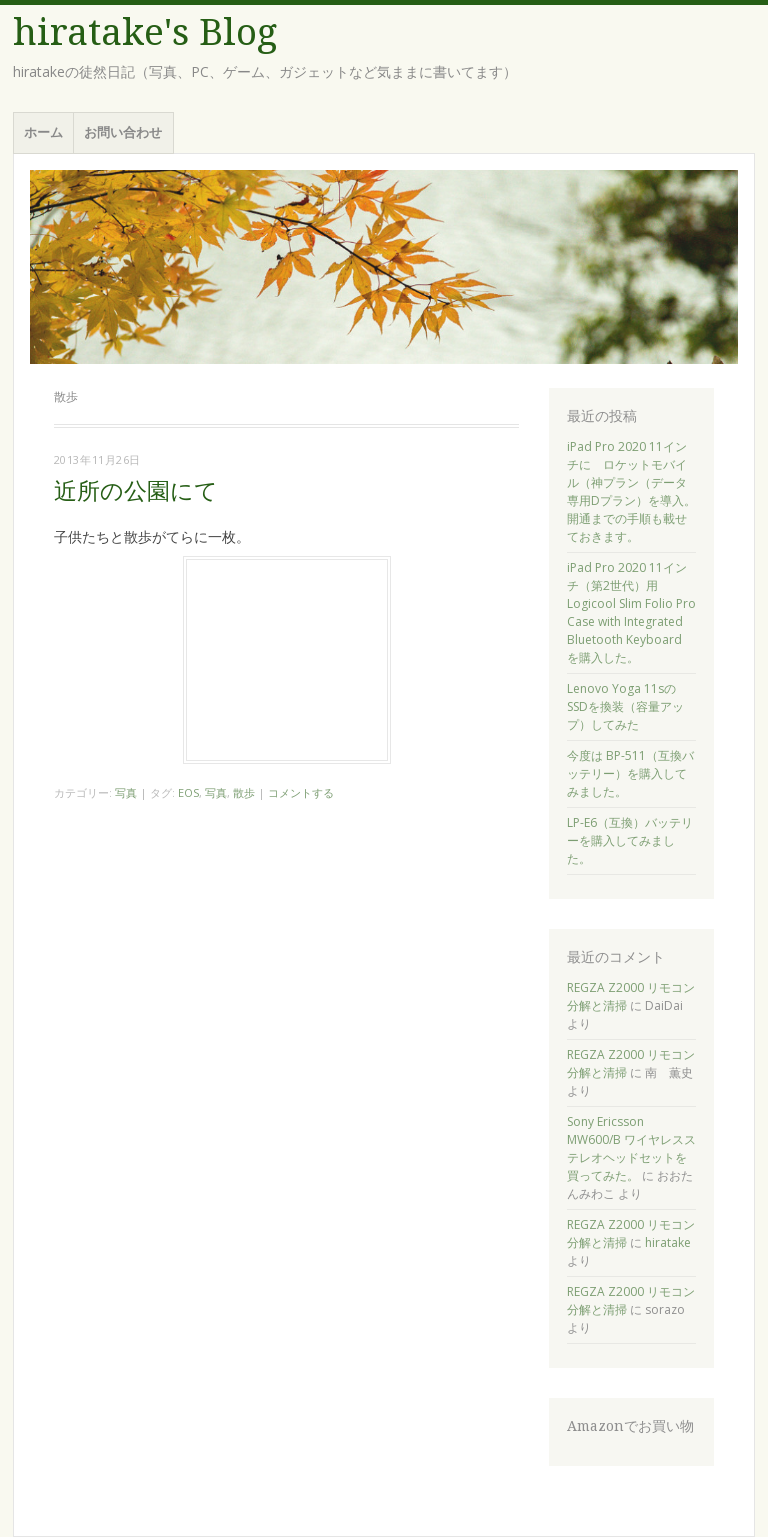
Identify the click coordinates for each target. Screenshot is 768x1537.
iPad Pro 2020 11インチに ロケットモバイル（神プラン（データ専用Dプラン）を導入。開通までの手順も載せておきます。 (631, 491)
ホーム (43, 132)
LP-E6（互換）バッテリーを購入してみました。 (630, 840)
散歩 (244, 792)
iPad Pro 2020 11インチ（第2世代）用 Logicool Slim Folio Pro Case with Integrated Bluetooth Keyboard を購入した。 (631, 612)
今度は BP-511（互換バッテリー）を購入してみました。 (630, 773)
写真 (126, 792)
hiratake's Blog (145, 32)
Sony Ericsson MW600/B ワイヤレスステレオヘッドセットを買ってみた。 (631, 1148)
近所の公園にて (136, 491)
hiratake (668, 1242)
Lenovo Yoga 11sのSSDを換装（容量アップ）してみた (625, 706)
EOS (188, 792)
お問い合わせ (123, 132)
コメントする (301, 792)
